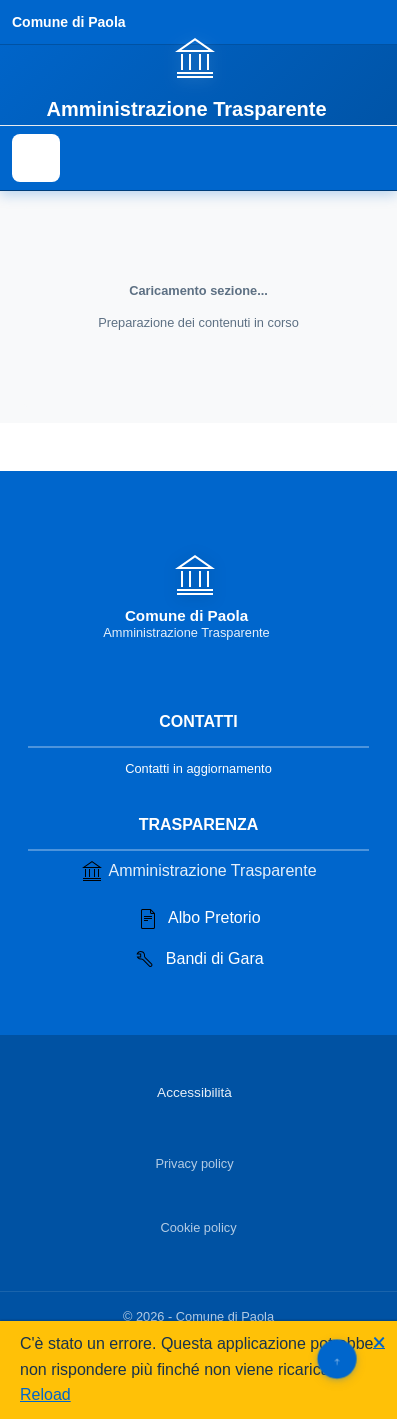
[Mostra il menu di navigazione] (36, 158)
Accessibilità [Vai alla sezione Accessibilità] (194, 1092)
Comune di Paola (69, 22)
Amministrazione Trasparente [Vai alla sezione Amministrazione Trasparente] (198, 871)
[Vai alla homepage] (198, 77)
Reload (45, 1394)
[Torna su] (336, 1358)
